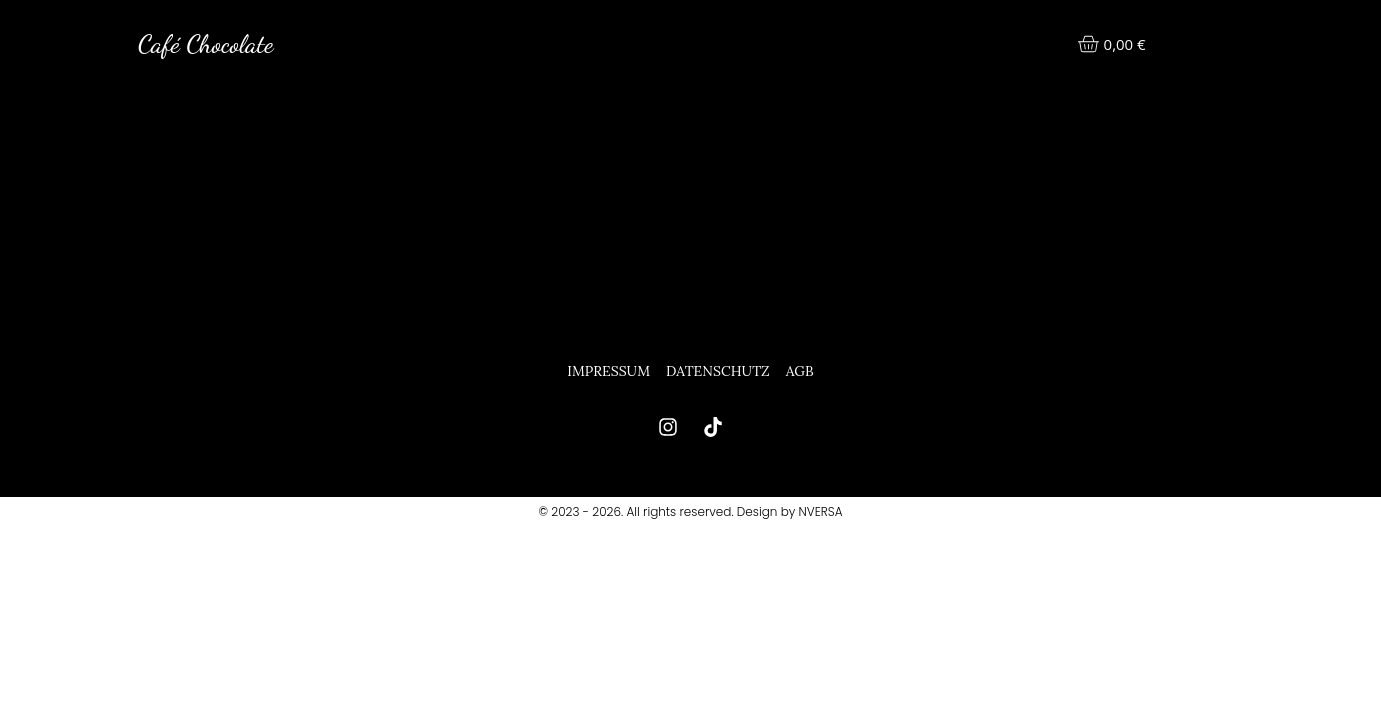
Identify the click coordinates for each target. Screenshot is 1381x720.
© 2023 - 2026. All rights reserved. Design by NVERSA (691, 511)
